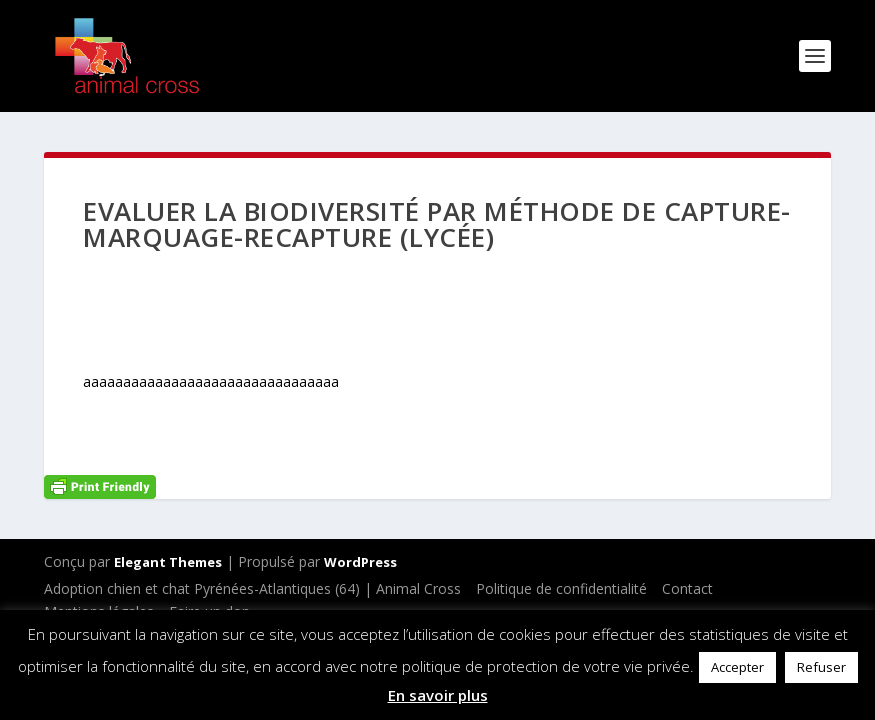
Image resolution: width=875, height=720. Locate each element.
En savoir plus (438, 695)
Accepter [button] (737, 667)
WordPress (360, 562)
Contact (687, 588)
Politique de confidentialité (561, 588)
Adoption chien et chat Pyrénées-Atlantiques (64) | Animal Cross (252, 588)
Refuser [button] (821, 667)
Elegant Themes (168, 562)
